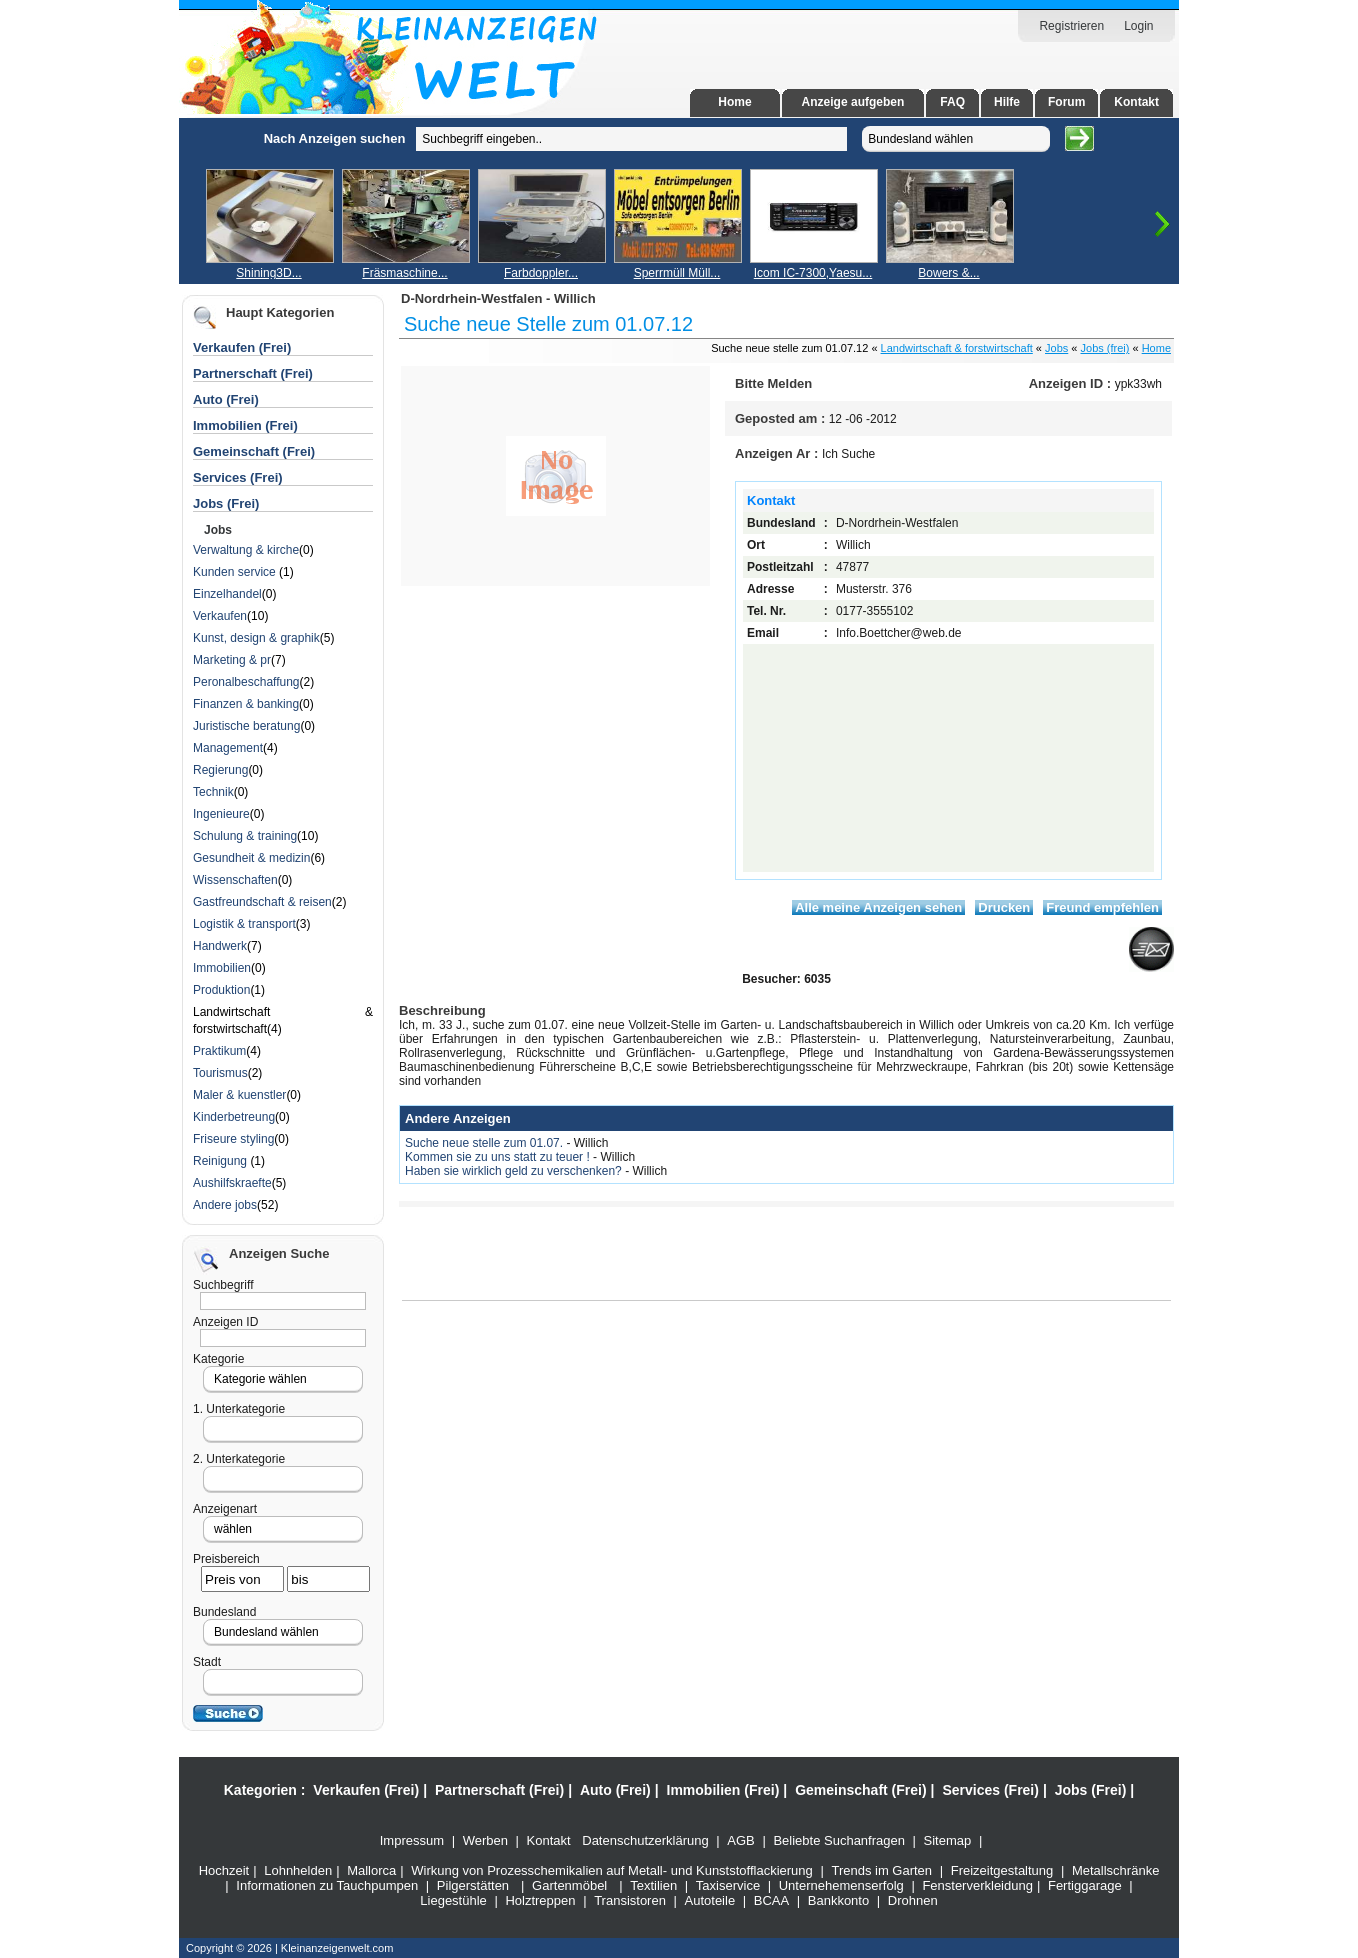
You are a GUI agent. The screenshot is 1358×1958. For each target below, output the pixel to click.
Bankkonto (838, 1900)
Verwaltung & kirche (246, 550)
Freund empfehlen (1102, 907)
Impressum (412, 1840)
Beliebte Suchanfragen (839, 1840)
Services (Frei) (238, 477)
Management (228, 748)
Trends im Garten (881, 1870)
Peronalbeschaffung (246, 682)
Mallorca (371, 1870)
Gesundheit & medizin (251, 858)
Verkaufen (220, 616)
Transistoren (630, 1900)
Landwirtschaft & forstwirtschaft (957, 348)
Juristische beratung (246, 726)
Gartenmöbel (569, 1885)
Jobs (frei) (1105, 348)
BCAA (771, 1900)
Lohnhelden (298, 1870)
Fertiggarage (1085, 1885)
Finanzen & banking (246, 704)
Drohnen (913, 1900)
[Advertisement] (115, 418)
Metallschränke (1115, 1870)
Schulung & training (245, 836)
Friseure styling (233, 1139)
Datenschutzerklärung (645, 1840)
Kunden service (236, 572)
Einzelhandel (227, 594)
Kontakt (1136, 102)
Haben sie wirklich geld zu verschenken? (515, 1171)
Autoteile (710, 1900)
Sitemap (948, 1840)
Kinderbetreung (234, 1117)
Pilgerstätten (473, 1885)
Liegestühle (453, 1900)
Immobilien (222, 968)
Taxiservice (728, 1885)
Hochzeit (224, 1870)
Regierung (220, 770)
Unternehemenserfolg (841, 1885)
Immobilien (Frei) (245, 425)
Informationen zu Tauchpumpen (327, 1885)
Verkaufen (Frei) (242, 347)
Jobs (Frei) (226, 503)
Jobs (1056, 348)
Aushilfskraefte (232, 1183)
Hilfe (1007, 102)
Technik (213, 792)
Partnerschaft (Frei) (253, 373)
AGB (740, 1840)
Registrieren (1071, 26)
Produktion (221, 990)
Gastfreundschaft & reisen (262, 902)
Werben (485, 1840)
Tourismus (220, 1073)
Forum (1066, 102)
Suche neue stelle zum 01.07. (485, 1143)
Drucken (1004, 907)
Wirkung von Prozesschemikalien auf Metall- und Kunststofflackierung (612, 1870)
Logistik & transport (244, 924)
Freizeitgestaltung (1002, 1870)
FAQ (952, 102)
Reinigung (221, 1161)
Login (1138, 26)
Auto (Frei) (226, 399)
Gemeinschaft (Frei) (254, 451)
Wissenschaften (235, 880)
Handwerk (220, 946)
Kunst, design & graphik (256, 638)
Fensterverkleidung (977, 1885)
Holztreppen (540, 1900)
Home (734, 102)
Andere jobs (225, 1205)
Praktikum (219, 1051)
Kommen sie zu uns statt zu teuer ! (499, 1157)
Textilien (653, 1885)
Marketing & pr (232, 660)
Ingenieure (221, 814)
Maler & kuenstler (239, 1095)
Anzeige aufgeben (853, 102)
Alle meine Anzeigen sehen (878, 907)
